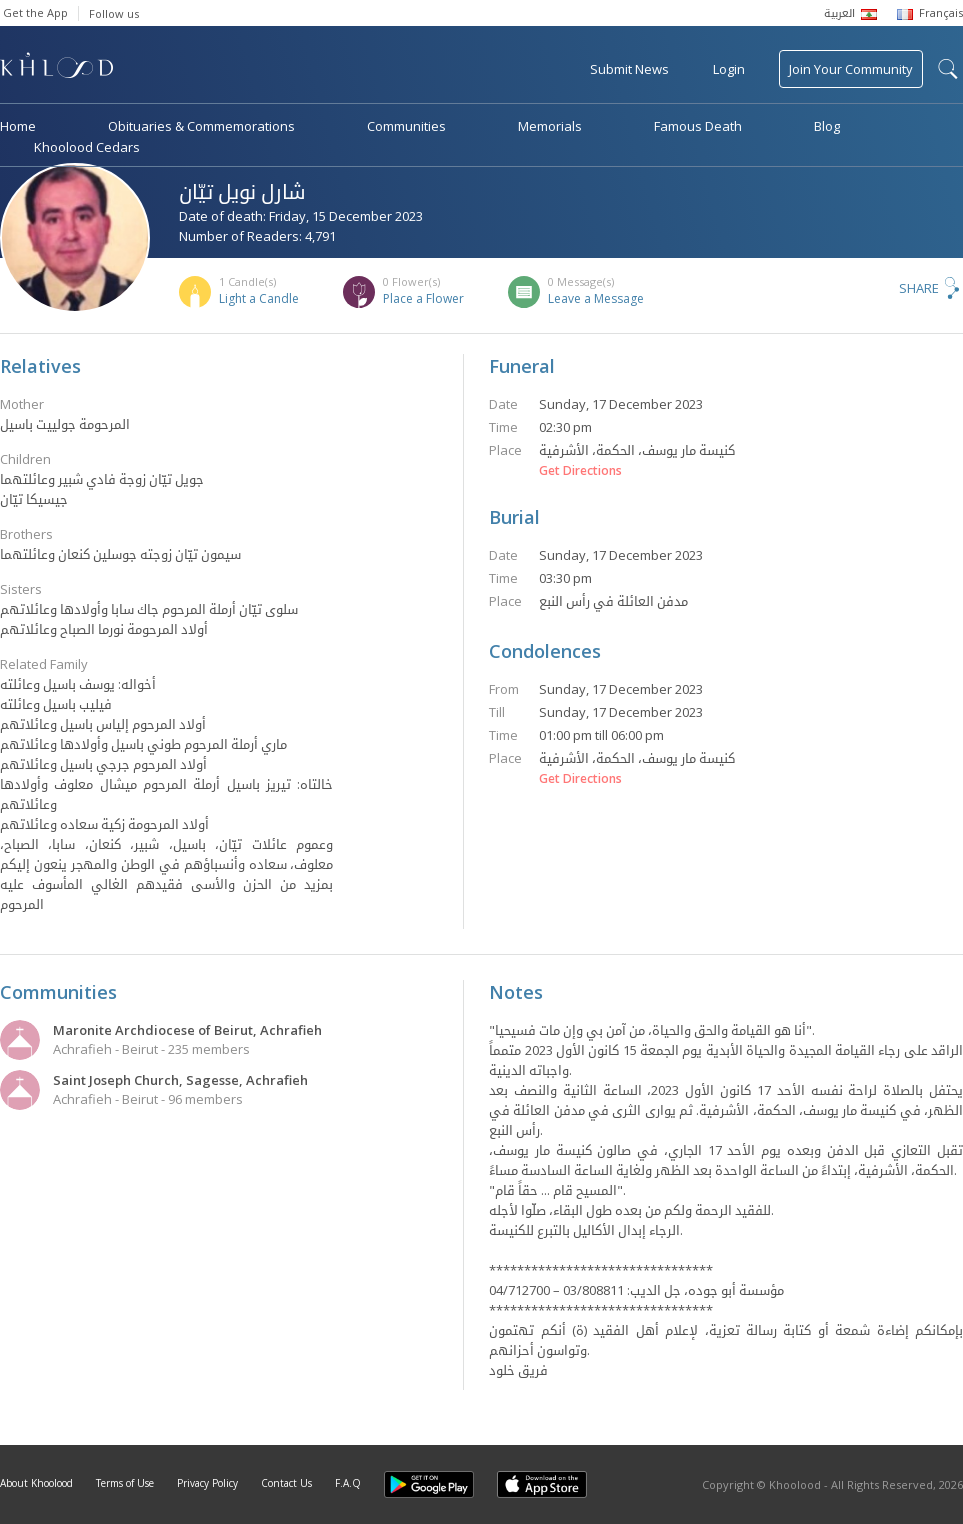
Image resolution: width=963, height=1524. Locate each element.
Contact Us (286, 1483)
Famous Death (698, 126)
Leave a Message (596, 298)
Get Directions (580, 471)
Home (18, 126)
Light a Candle (259, 298)
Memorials (550, 126)
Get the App (35, 12)
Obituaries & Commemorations (201, 126)
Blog (827, 126)
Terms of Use (125, 1483)
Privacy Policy (207, 1483)
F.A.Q (348, 1483)
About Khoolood (36, 1483)
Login (729, 69)
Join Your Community (851, 69)
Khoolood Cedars (87, 147)
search (948, 69)
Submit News (629, 69)
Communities (406, 126)
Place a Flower (423, 298)
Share (919, 288)
